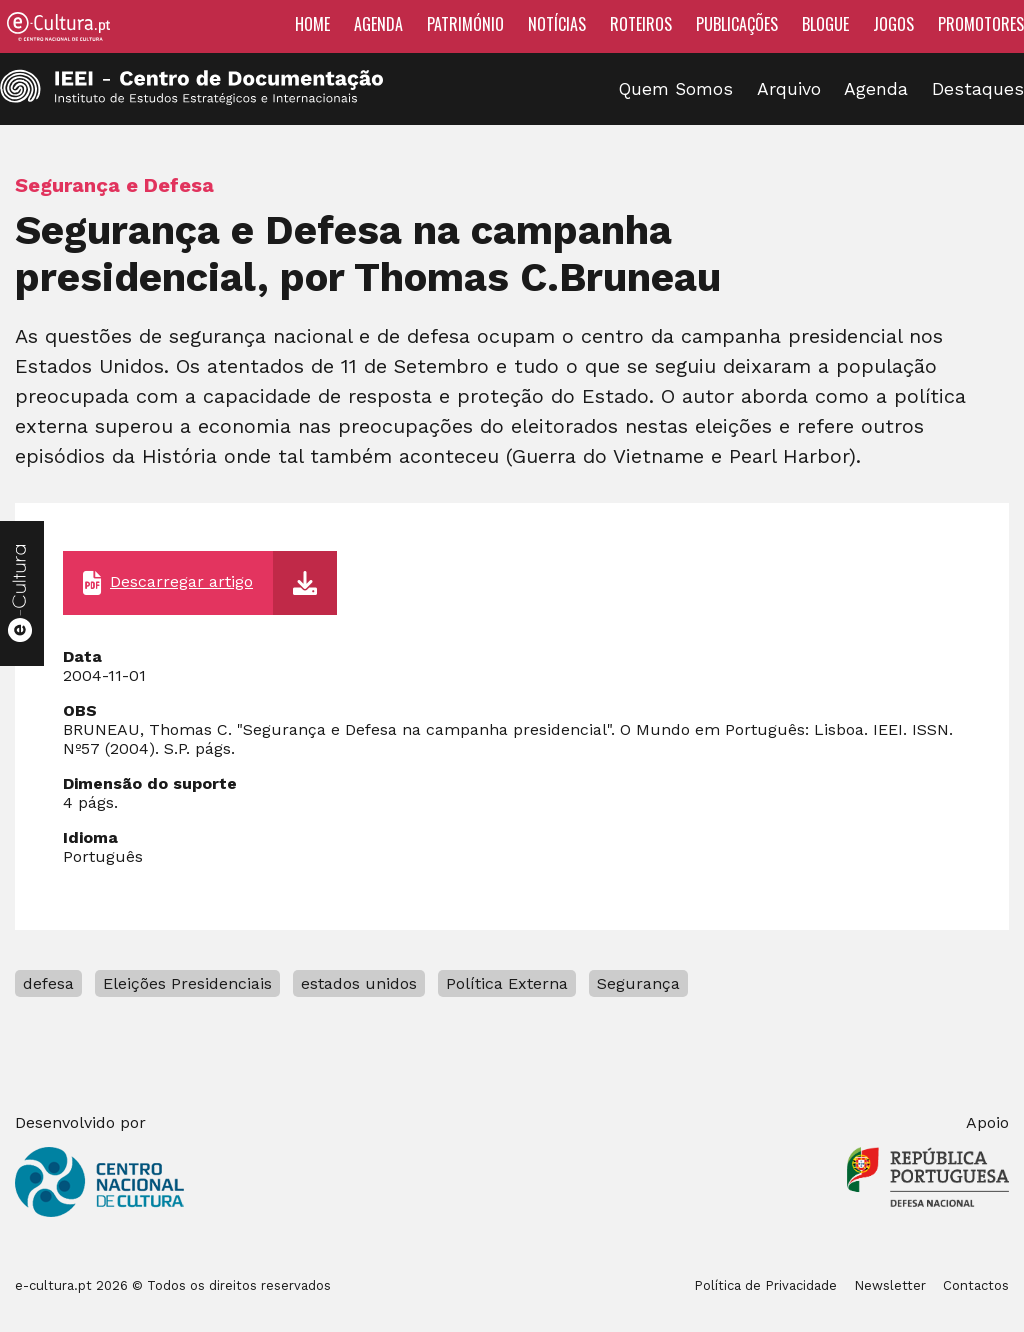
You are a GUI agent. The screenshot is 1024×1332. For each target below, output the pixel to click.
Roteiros (641, 24)
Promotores (981, 24)
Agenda (378, 24)
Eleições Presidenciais (187, 983)
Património (465, 24)
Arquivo (789, 89)
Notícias (557, 24)
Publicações (737, 24)
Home (312, 24)
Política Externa (507, 983)
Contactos (976, 1285)
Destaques (978, 89)
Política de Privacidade (765, 1285)
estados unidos (359, 983)
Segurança (638, 983)
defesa (48, 983)
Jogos (893, 24)
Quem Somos (676, 89)
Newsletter (890, 1285)
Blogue (825, 24)
